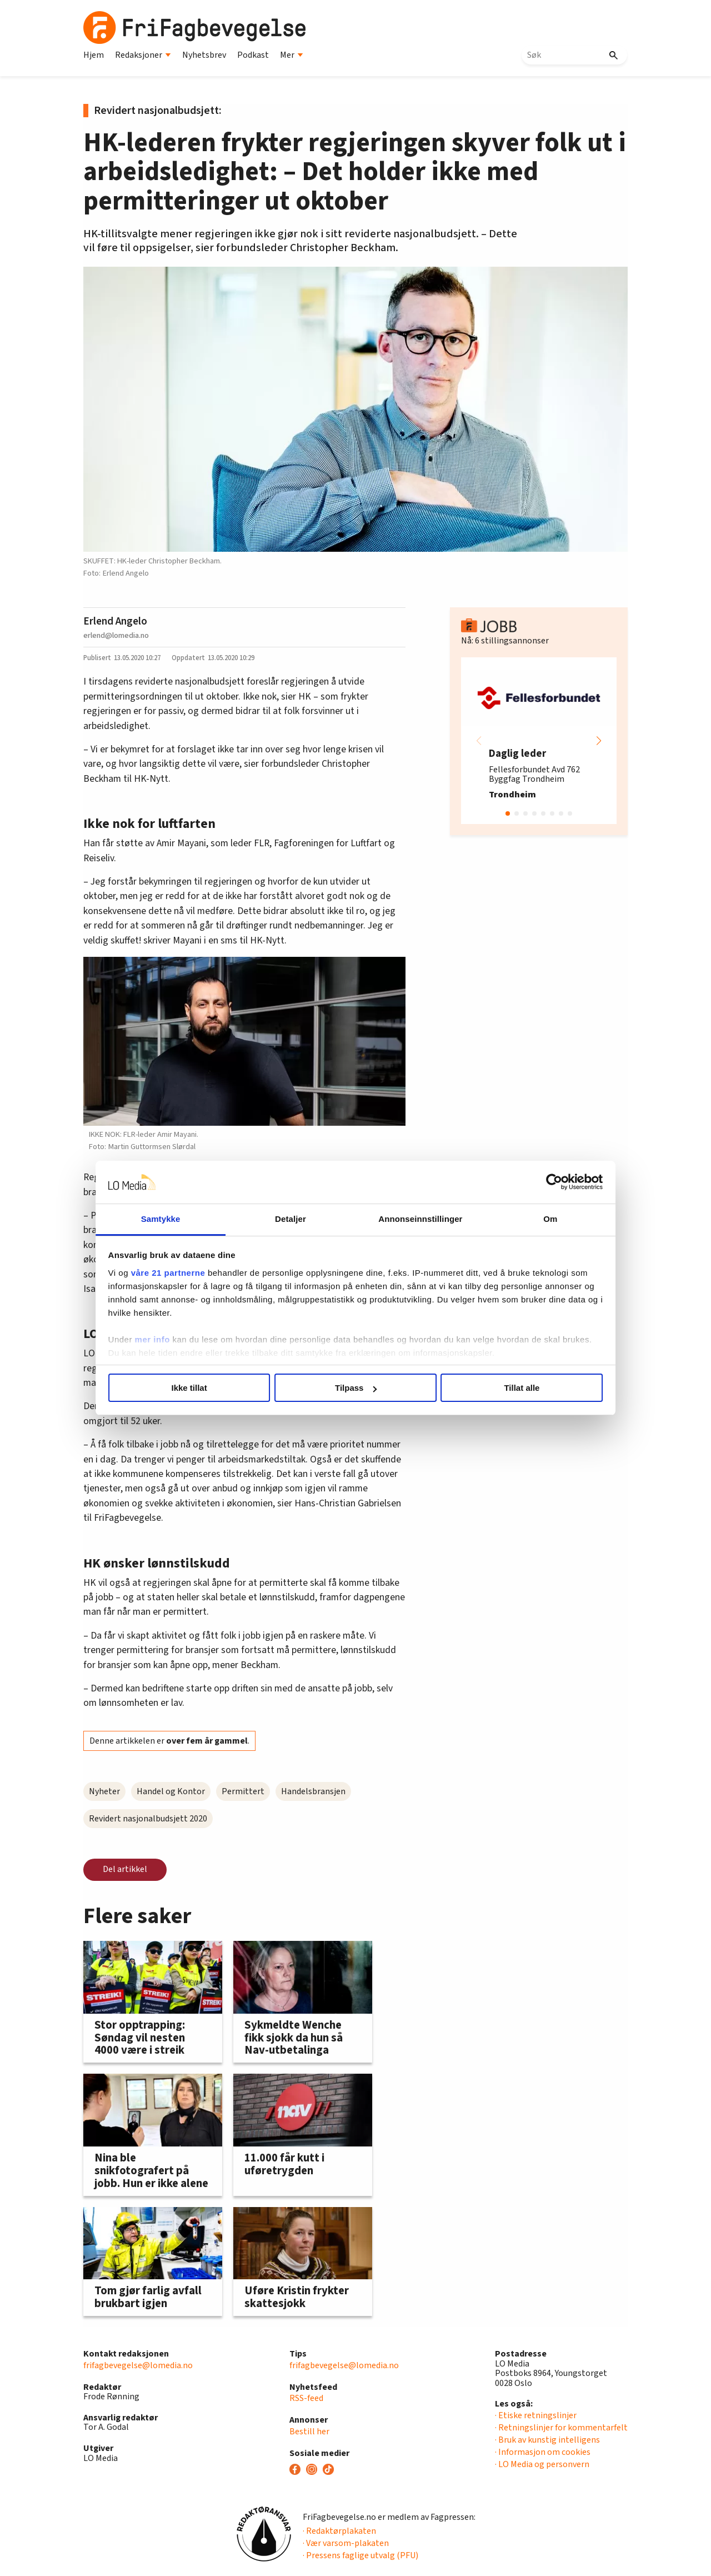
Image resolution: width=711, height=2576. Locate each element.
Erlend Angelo (115, 621)
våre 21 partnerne (178, 1272)
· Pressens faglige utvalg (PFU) (360, 2555)
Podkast (253, 55)
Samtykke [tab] (168, 1219)
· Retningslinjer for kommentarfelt (561, 2428)
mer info (162, 1339)
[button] (599, 740)
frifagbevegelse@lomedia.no (138, 2365)
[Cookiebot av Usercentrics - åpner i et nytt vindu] (544, 1182)
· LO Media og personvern (542, 2464)
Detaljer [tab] (293, 1219)
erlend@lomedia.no (116, 635)
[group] (539, 740)
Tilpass (356, 1387)
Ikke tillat (195, 1387)
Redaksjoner (143, 55)
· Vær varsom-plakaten (346, 2543)
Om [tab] (543, 1219)
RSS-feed (306, 2398)
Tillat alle (515, 1387)
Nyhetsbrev (204, 55)
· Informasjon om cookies (542, 2452)
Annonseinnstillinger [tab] (418, 1219)
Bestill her (309, 2431)
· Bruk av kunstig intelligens (547, 2440)
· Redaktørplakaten (339, 2531)
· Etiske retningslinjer (536, 2415)
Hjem (93, 55)
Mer (291, 55)
